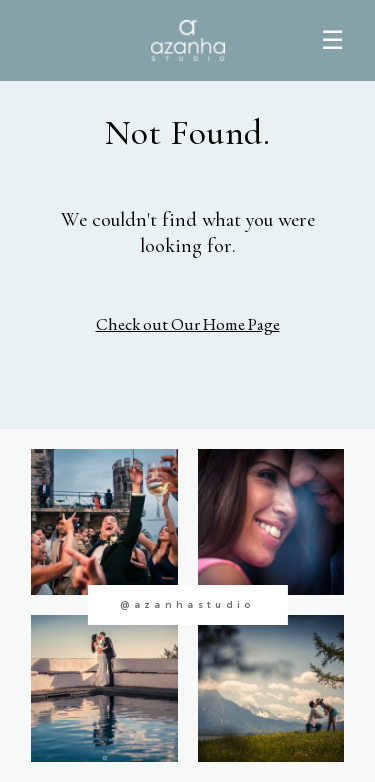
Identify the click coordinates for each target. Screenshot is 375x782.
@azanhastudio (187, 604)
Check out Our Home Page (188, 324)
